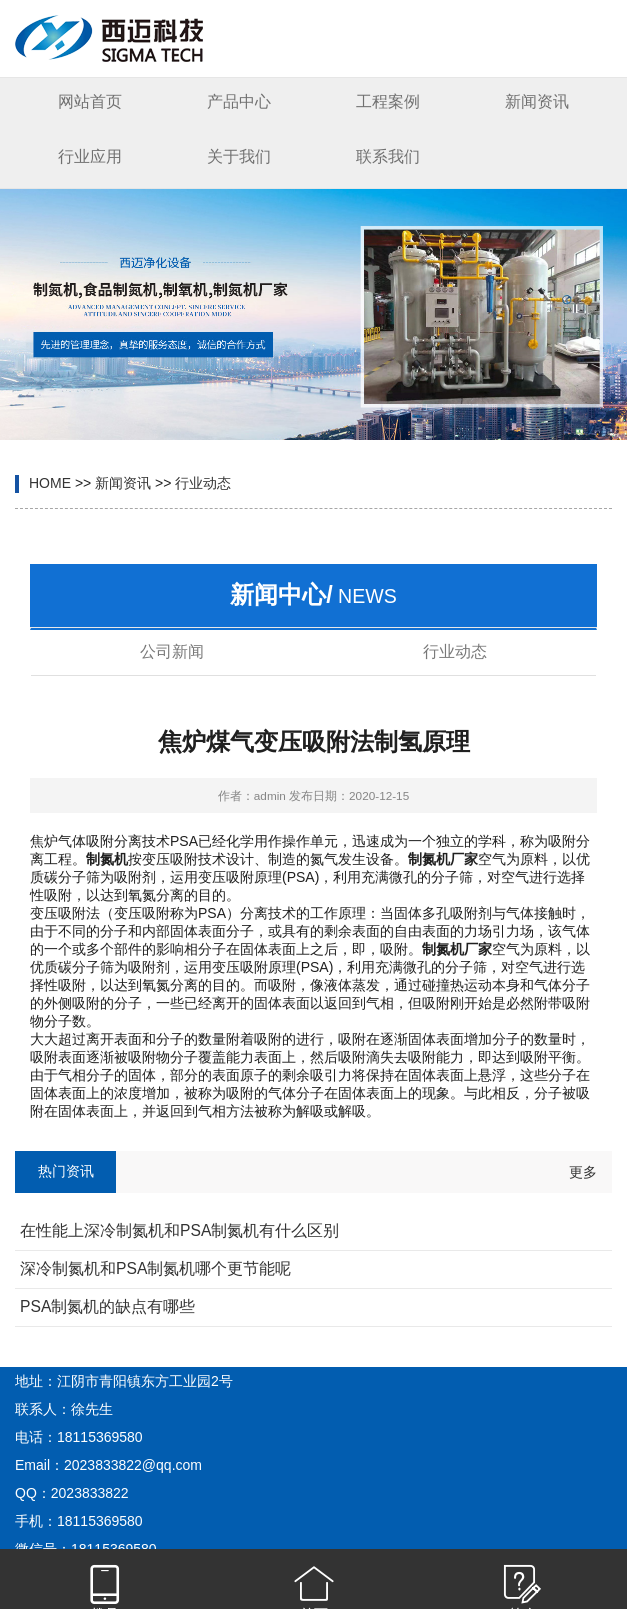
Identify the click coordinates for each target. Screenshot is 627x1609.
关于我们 (239, 156)
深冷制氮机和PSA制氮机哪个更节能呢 (155, 1268)
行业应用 (90, 156)
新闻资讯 (537, 101)
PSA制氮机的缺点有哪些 (107, 1306)
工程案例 (388, 101)
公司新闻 (172, 651)
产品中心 (239, 101)
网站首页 (90, 101)
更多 (583, 1172)
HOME (50, 483)
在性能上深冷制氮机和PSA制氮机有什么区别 (179, 1230)
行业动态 (203, 483)
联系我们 (388, 156)
